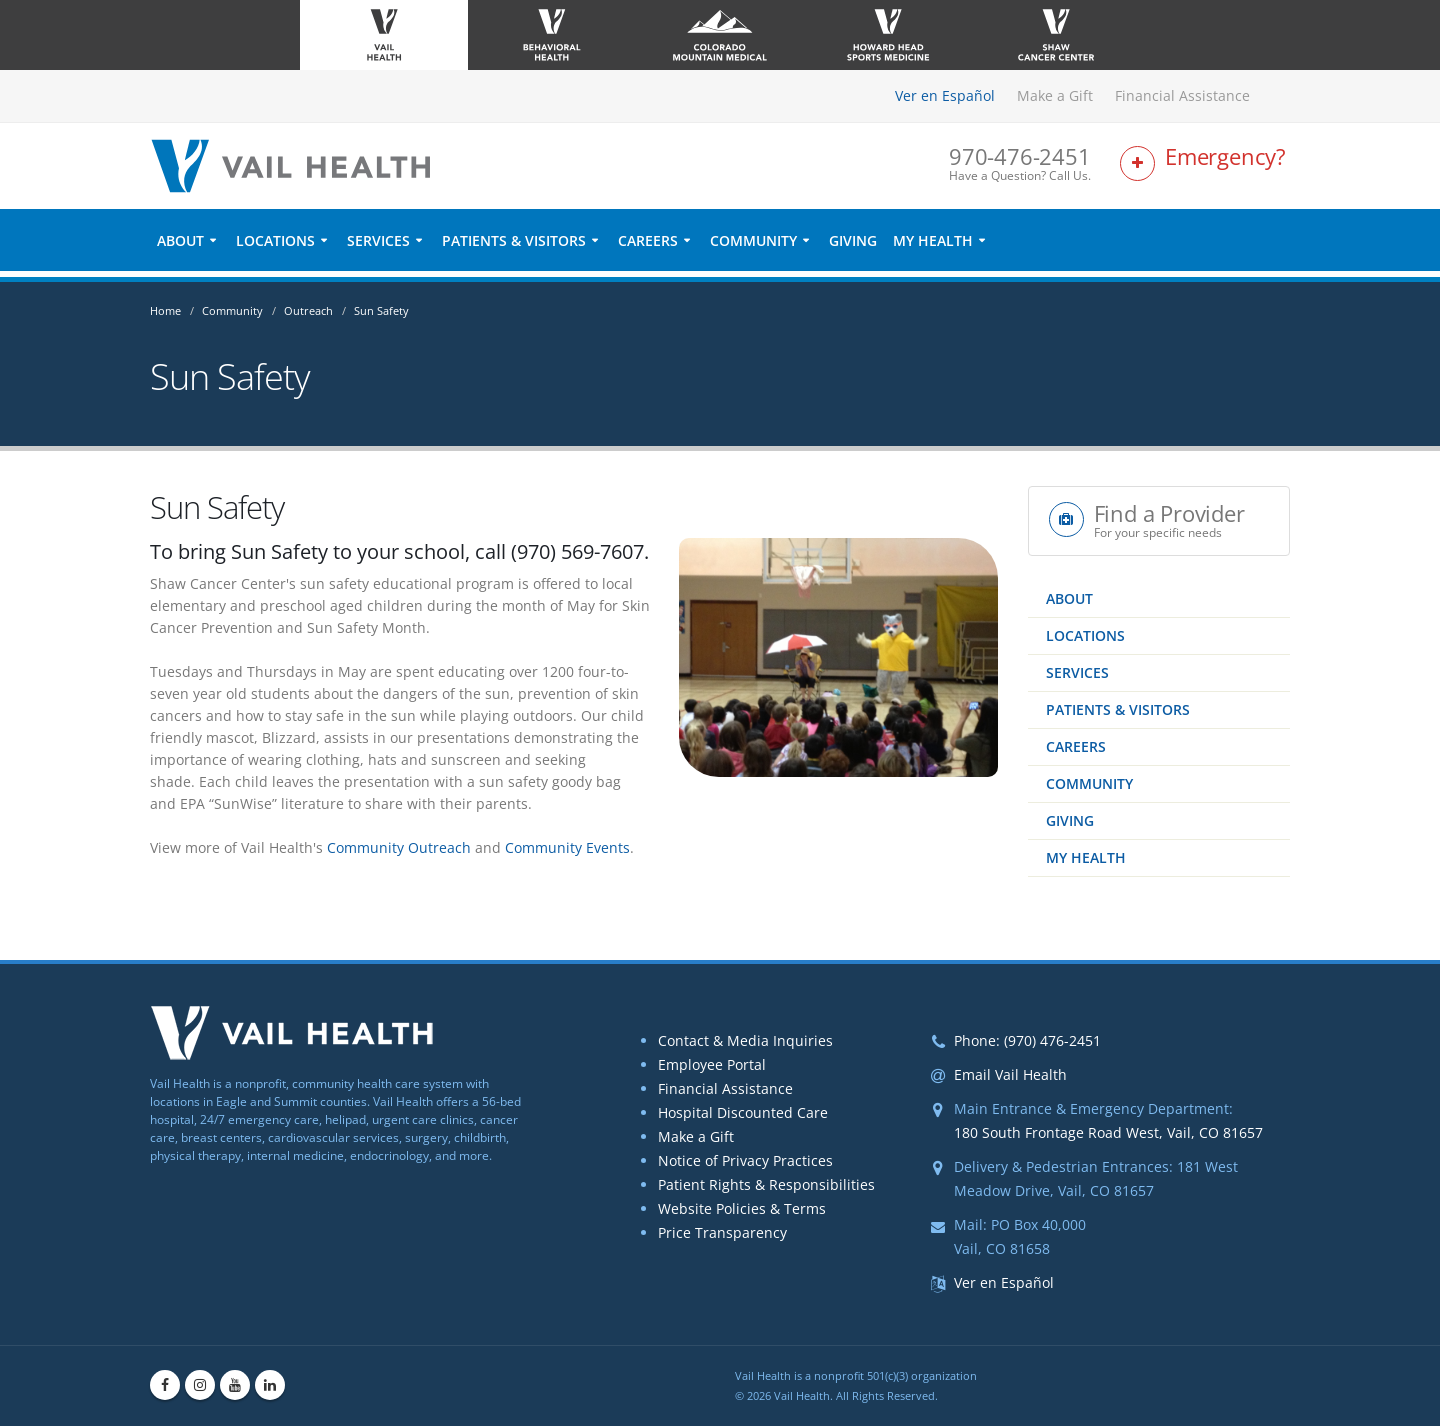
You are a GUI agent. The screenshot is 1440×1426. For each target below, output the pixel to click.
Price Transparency (722, 1232)
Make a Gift (1055, 95)
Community (753, 246)
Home (165, 310)
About (180, 246)
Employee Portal (712, 1064)
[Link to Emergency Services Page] (1205, 168)
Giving (853, 246)
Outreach (308, 310)
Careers (648, 246)
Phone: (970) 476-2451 (1027, 1040)
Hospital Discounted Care (743, 1112)
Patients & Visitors (514, 246)
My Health (933, 246)
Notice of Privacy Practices (745, 1160)
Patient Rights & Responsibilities (766, 1184)
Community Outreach (399, 847)
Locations (275, 246)
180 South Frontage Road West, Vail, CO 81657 (1108, 1132)
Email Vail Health (1010, 1074)
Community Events (567, 847)
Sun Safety (381, 310)
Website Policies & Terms (742, 1208)
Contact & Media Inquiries (745, 1040)
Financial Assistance (1182, 95)
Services (378, 246)
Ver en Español (945, 95)
